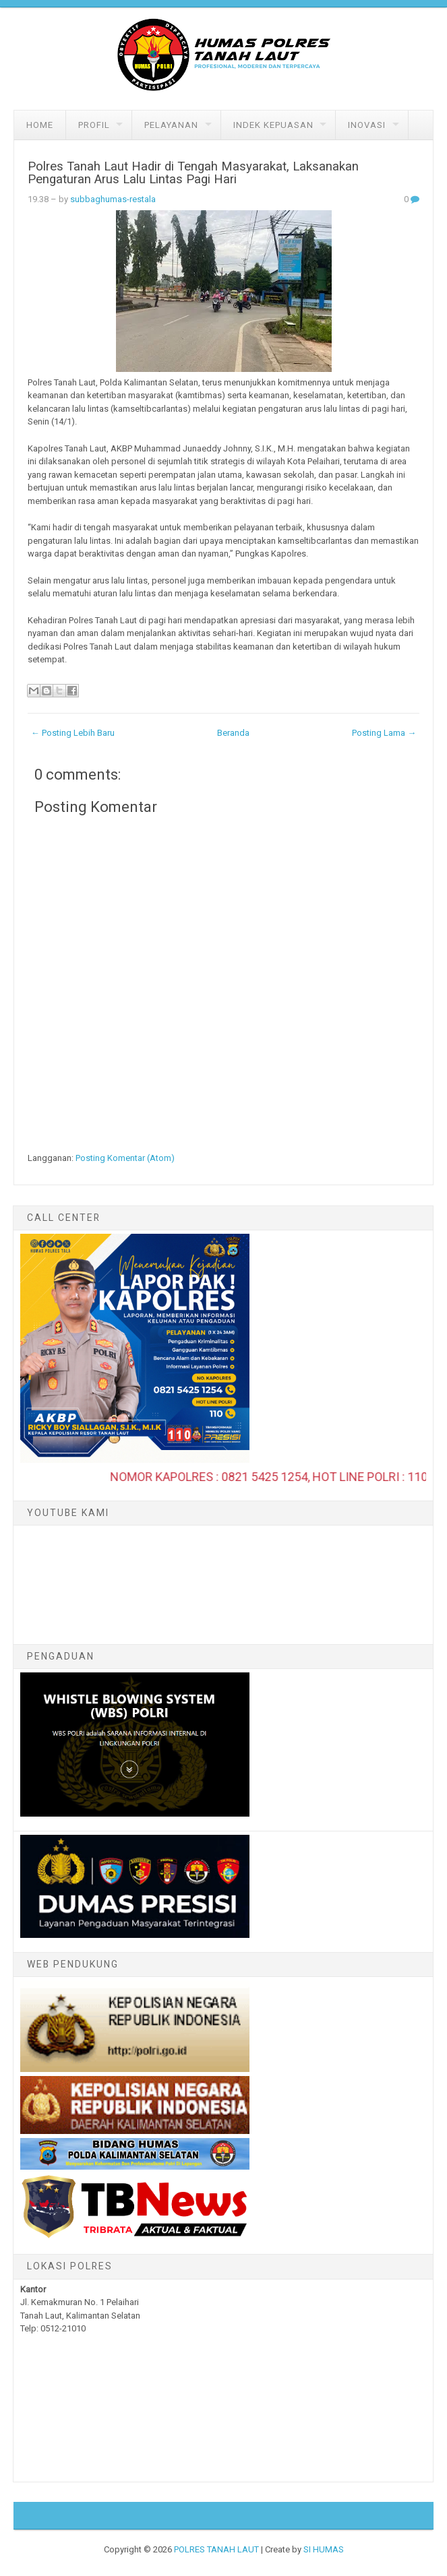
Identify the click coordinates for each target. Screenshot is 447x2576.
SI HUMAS (323, 2549)
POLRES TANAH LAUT (216, 2549)
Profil (94, 125)
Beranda (233, 733)
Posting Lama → (384, 733)
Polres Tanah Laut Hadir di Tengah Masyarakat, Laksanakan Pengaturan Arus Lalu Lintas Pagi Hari (193, 173)
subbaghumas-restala (113, 199)
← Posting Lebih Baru (73, 733)
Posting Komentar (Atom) (125, 1158)
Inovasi (367, 125)
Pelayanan (171, 125)
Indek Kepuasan (273, 125)
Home (39, 125)
